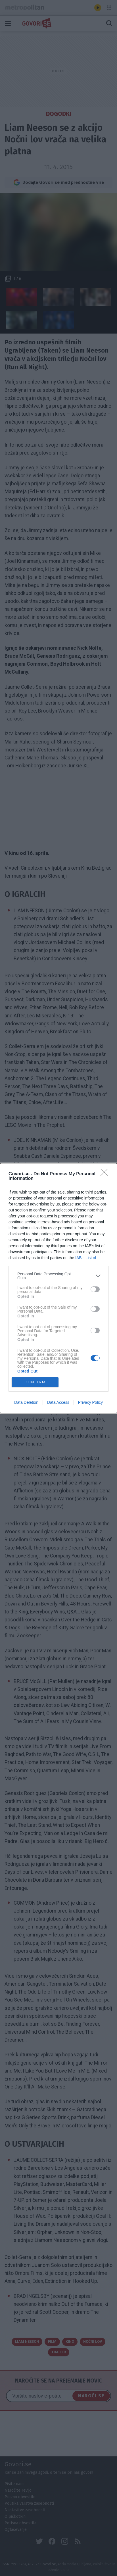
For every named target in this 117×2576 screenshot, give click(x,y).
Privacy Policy (90, 1402)
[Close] (106, 1174)
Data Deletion (26, 1402)
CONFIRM (35, 1382)
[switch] (95, 1289)
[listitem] (58, 1276)
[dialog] (58, 1288)
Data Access (58, 1402)
